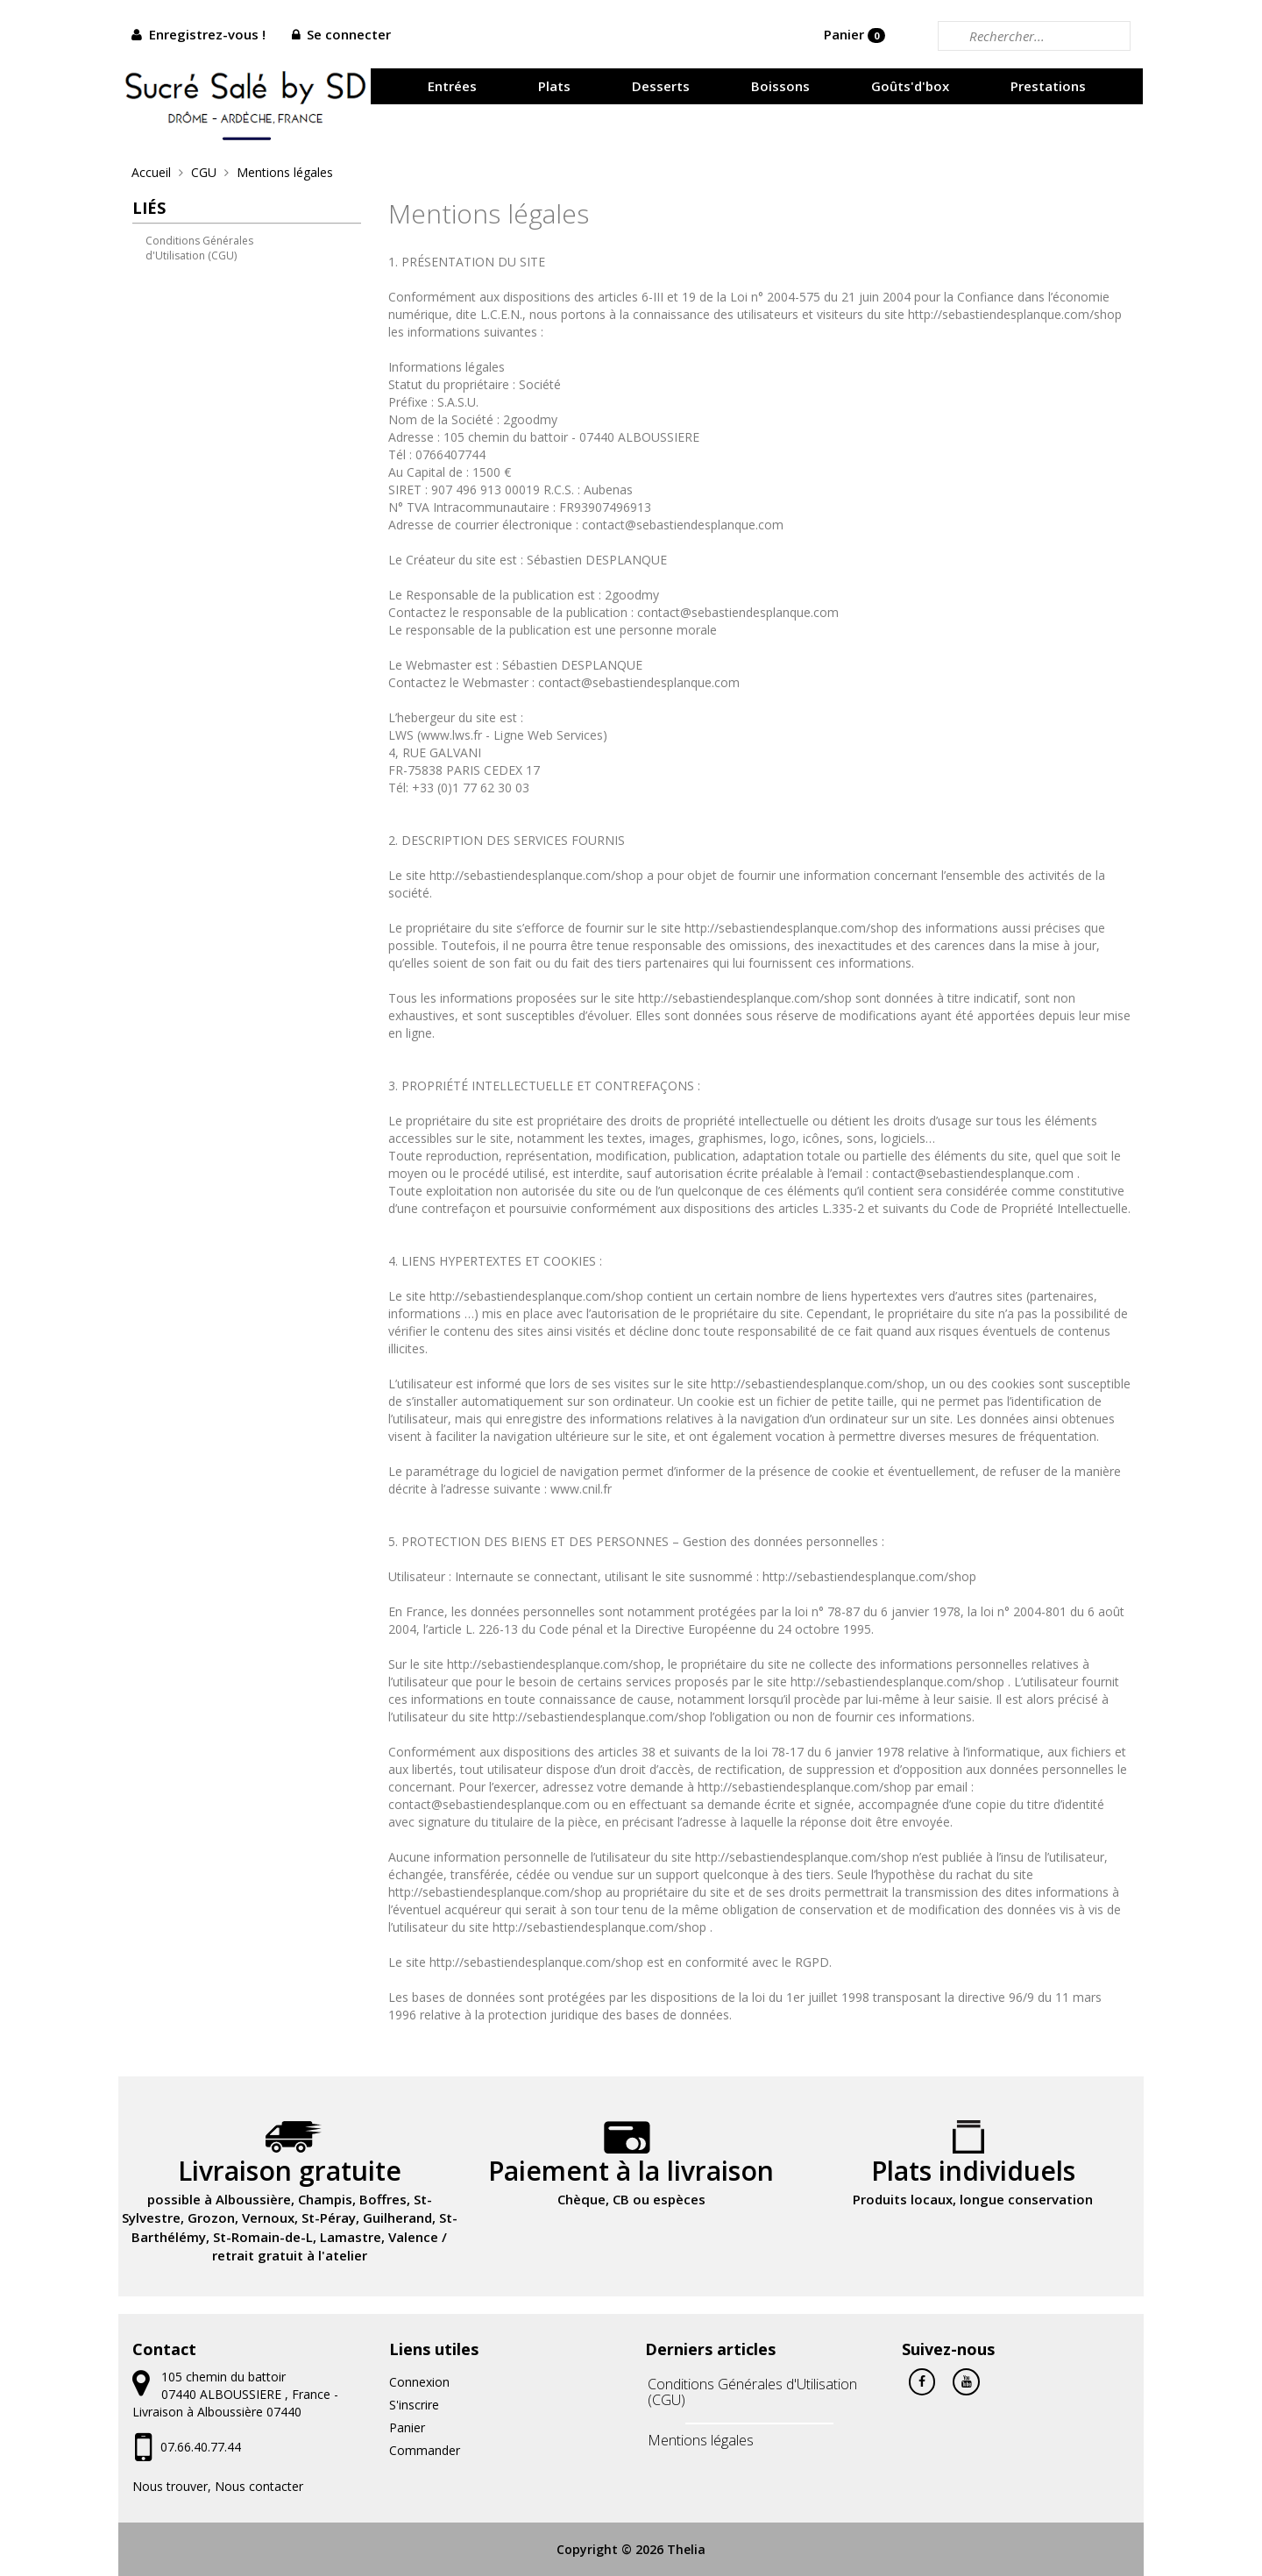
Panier (854, 34)
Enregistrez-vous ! (207, 34)
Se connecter (349, 34)
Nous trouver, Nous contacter (217, 2486)
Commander (424, 2450)
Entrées (452, 86)
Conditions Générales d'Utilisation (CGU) (199, 248)
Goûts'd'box (910, 86)
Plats (554, 86)
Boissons (780, 86)
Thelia (686, 2549)
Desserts (661, 86)
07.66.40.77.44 (200, 2446)
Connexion (419, 2382)
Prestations (1048, 86)
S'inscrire (414, 2404)
